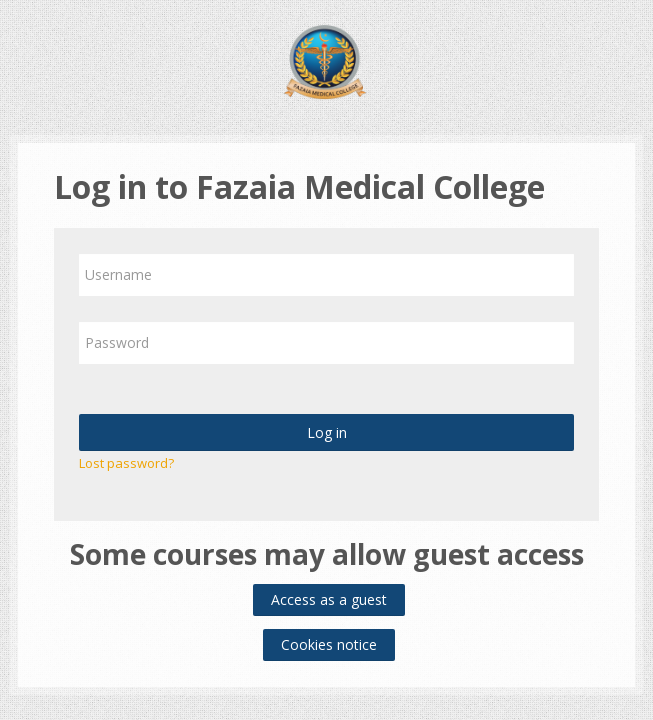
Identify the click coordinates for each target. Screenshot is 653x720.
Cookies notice (329, 644)
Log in (327, 432)
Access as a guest (329, 599)
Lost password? (126, 463)
